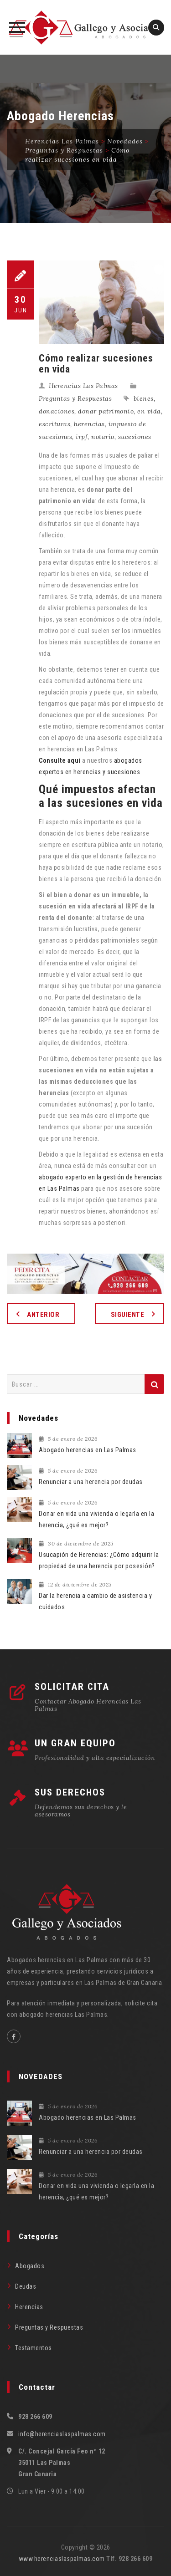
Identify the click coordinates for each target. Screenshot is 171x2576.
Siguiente (128, 1315)
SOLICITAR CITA (72, 1686)
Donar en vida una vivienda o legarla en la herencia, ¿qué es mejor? (96, 1519)
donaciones (56, 411)
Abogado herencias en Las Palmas (87, 1450)
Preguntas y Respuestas (75, 398)
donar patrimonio (106, 411)
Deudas (25, 2286)
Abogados (29, 2266)
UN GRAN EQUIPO (75, 1743)
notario (102, 437)
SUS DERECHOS (70, 1792)
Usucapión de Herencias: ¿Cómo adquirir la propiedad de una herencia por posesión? (99, 1560)
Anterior (43, 1315)
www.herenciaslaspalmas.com (62, 2558)
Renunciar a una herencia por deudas (91, 1481)
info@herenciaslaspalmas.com (62, 2434)
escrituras (54, 424)
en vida (149, 411)
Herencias (29, 2307)
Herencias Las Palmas (83, 386)
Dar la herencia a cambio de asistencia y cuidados (95, 1601)
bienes (144, 398)
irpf (82, 437)
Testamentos (33, 2348)
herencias (89, 424)
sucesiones (134, 437)
